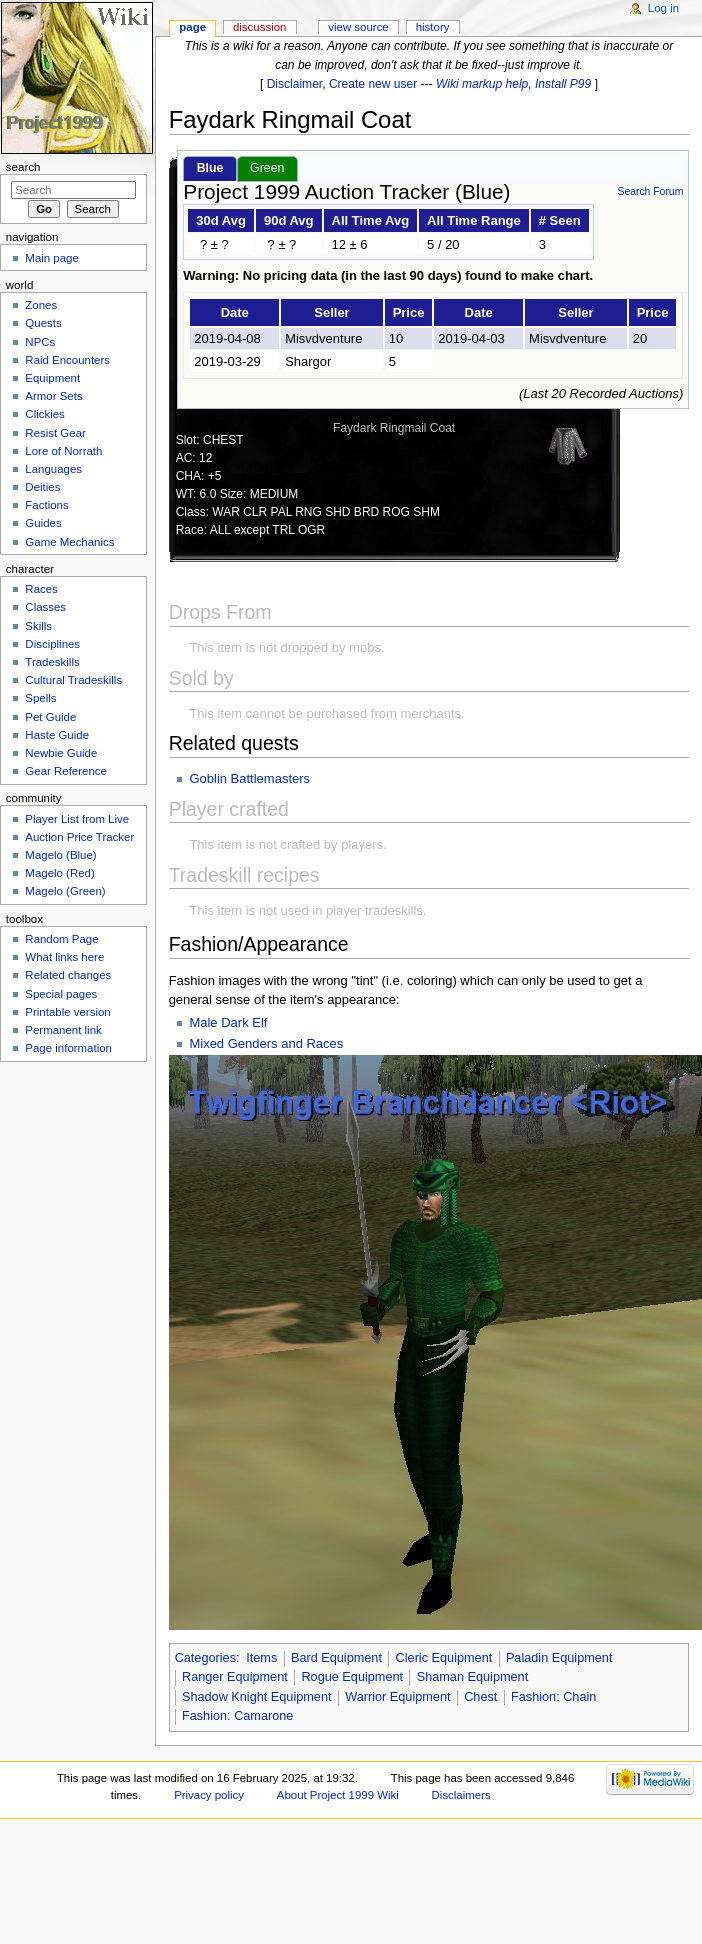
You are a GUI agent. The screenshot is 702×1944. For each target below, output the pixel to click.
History (433, 27)
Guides (43, 523)
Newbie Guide (61, 753)
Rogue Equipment (352, 1677)
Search (23, 167)
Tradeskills (52, 662)
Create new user (373, 84)
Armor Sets (53, 396)
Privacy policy (209, 1795)
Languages (53, 469)
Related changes (68, 975)
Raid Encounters (67, 360)
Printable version (67, 1012)
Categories (205, 1658)
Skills (38, 626)
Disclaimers (461, 1795)
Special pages (61, 994)
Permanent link (63, 1030)
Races (41, 589)
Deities (42, 487)
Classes (45, 607)
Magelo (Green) (65, 891)
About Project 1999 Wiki (338, 1795)
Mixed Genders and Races (266, 1043)
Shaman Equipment (472, 1677)
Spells (40, 698)
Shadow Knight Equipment (257, 1697)
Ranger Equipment (235, 1677)
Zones (41, 305)
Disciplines (52, 644)
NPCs (40, 342)
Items (261, 1658)
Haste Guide (57, 735)
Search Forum (650, 191)
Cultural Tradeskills (73, 680)
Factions (46, 505)
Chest (480, 1697)
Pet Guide (50, 717)
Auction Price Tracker (79, 837)
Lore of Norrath (63, 451)
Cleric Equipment (444, 1658)
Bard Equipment (336, 1658)
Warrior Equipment (397, 1697)
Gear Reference (66, 771)
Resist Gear (55, 433)
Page (192, 27)
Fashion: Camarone (237, 1716)
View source (358, 27)
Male (205, 1022)
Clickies (44, 414)
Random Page (61, 939)
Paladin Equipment (559, 1658)
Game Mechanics (69, 542)
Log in (663, 8)
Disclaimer (295, 84)
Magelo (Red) (59, 873)
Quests (43, 323)
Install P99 (563, 84)
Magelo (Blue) (60, 855)
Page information (68, 1048)
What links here (64, 957)
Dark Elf (244, 1022)
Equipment (52, 378)
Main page (52, 258)
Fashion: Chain (553, 1697)
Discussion (259, 27)
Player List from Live (77, 819)
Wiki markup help (482, 84)
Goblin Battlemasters (249, 778)
